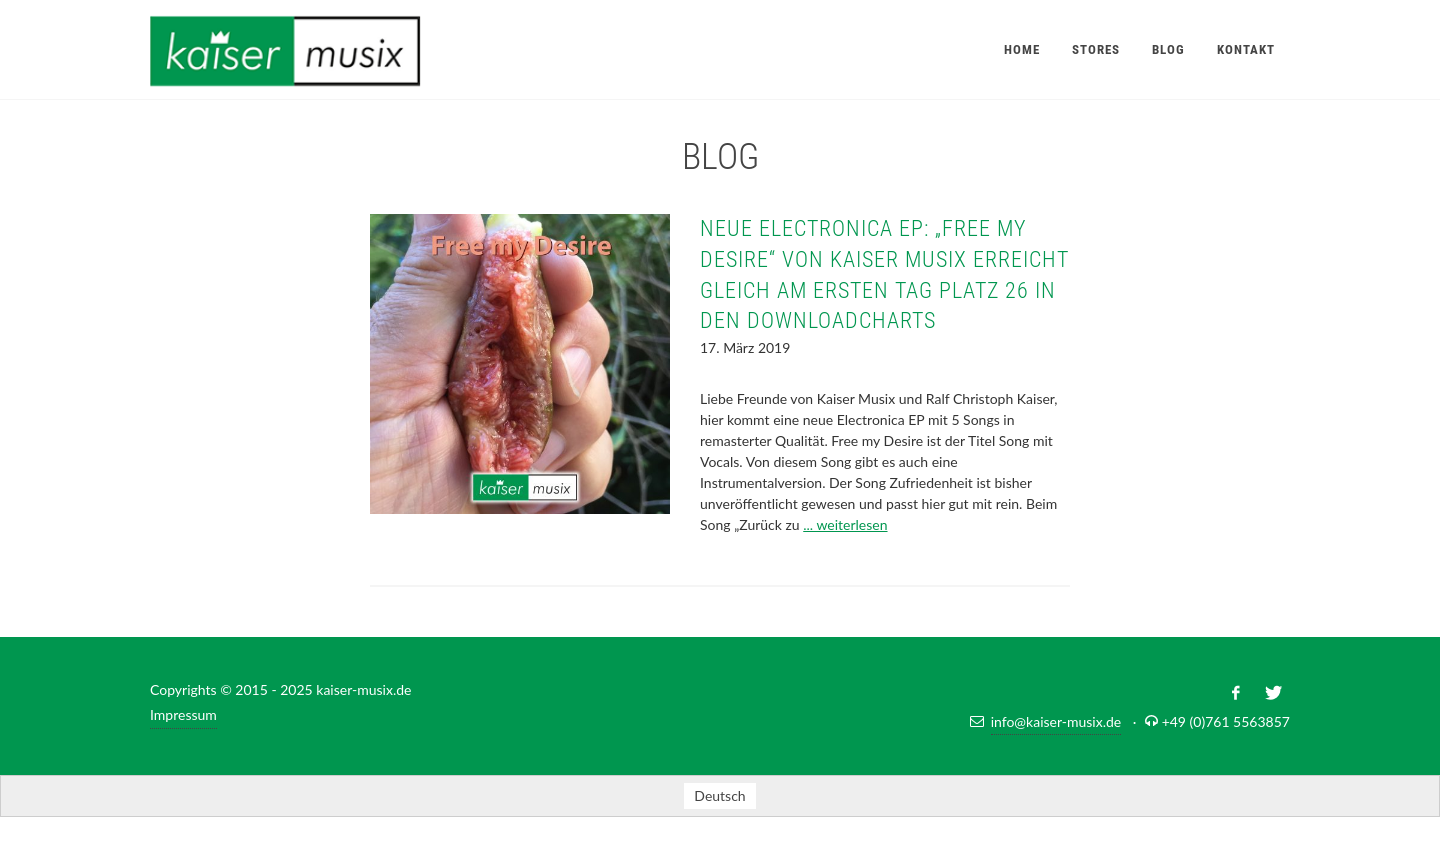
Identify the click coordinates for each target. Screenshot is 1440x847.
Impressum (183, 714)
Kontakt (1246, 49)
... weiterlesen (845, 524)
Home (1022, 49)
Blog (1168, 49)
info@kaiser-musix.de (1056, 721)
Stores (1096, 49)
